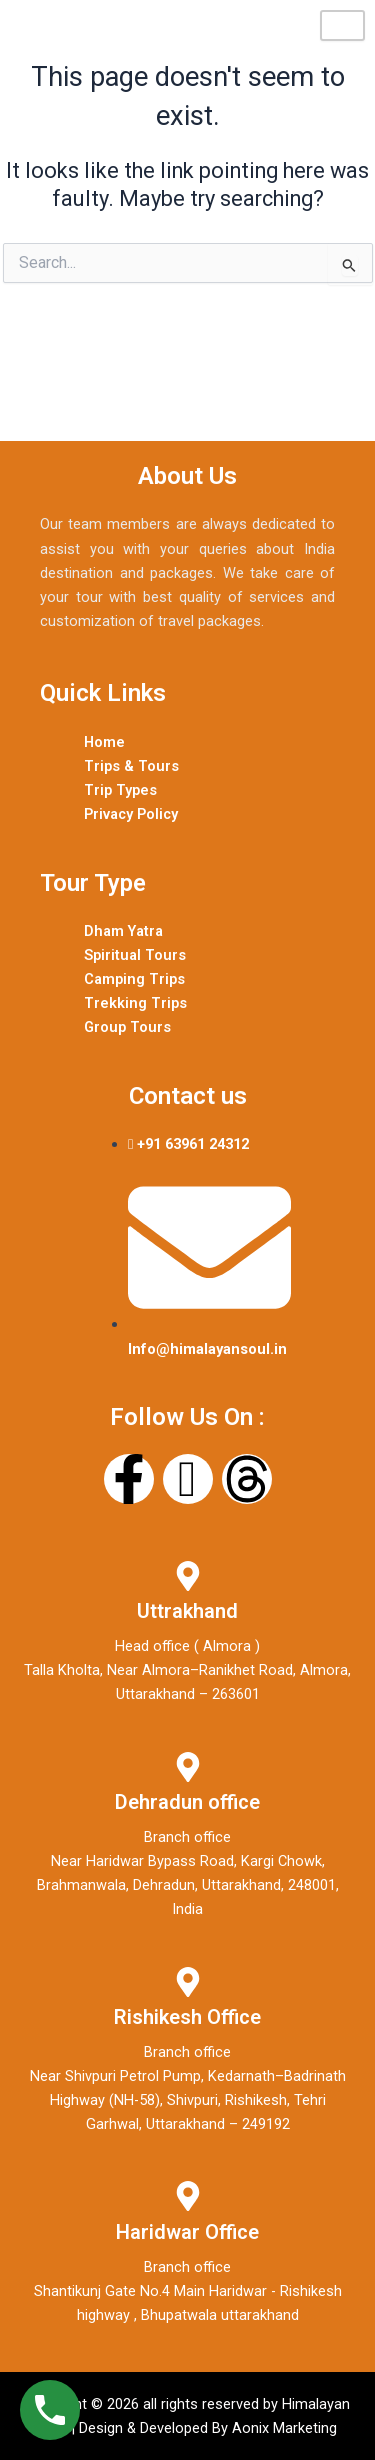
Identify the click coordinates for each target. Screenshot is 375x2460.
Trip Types (120, 790)
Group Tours (127, 1027)
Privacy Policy (131, 814)
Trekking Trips (135, 1003)
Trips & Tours (131, 766)
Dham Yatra (123, 931)
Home (104, 742)
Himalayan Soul (90, 25)
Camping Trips (134, 979)
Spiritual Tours (135, 955)
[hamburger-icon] (342, 25)
